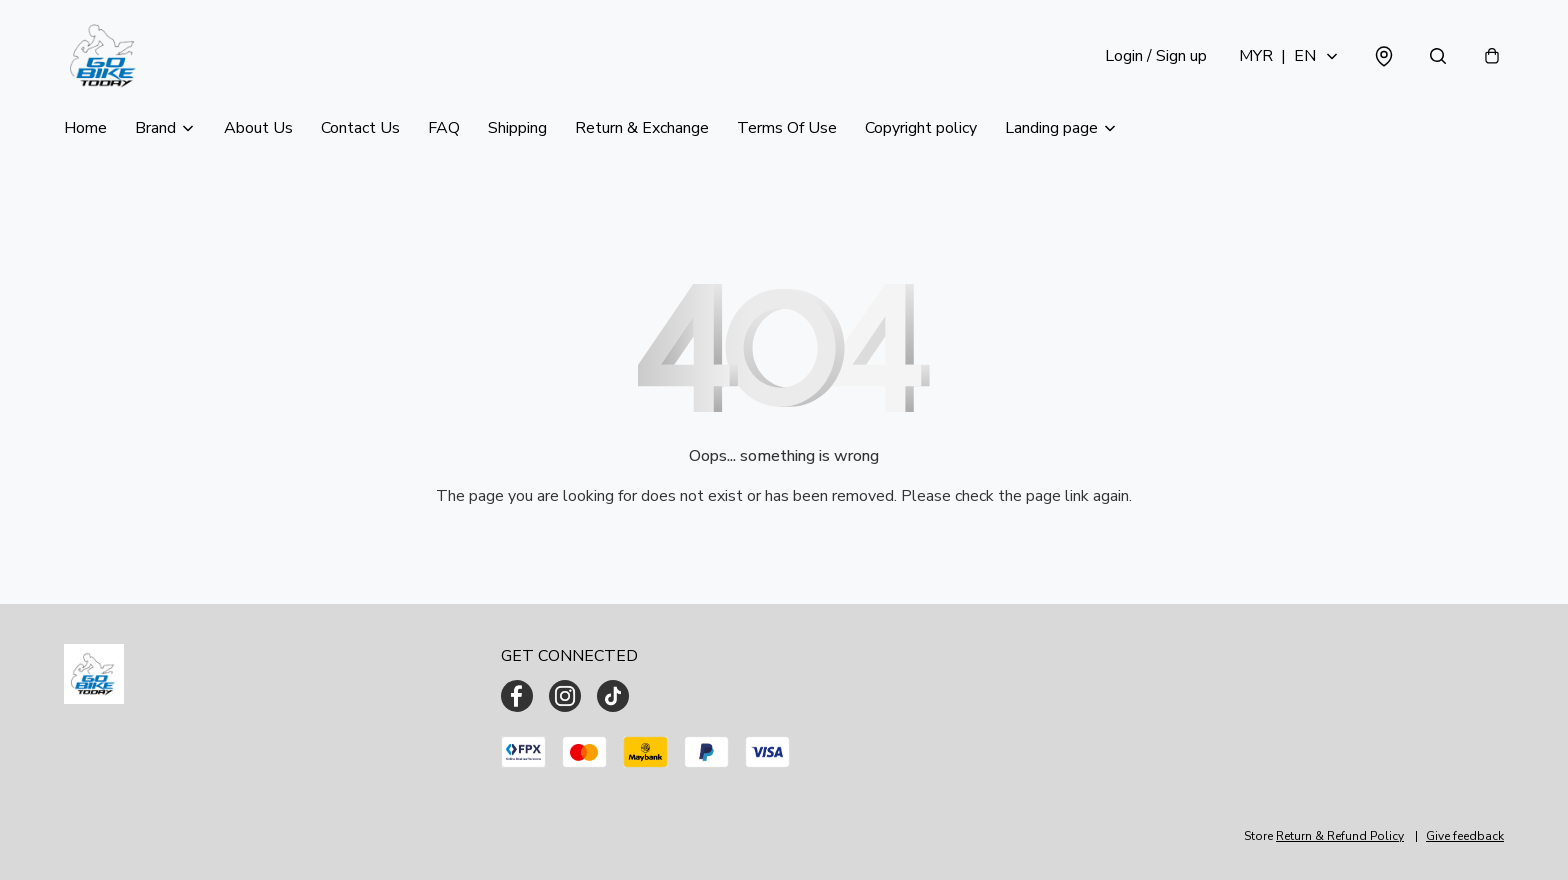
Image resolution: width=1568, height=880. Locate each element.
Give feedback (1465, 836)
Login (1156, 56)
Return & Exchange (642, 128)
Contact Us (360, 128)
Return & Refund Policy (1340, 836)
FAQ (444, 128)
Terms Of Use (787, 128)
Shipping (517, 128)
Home (85, 128)
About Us (258, 128)
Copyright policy (921, 128)
